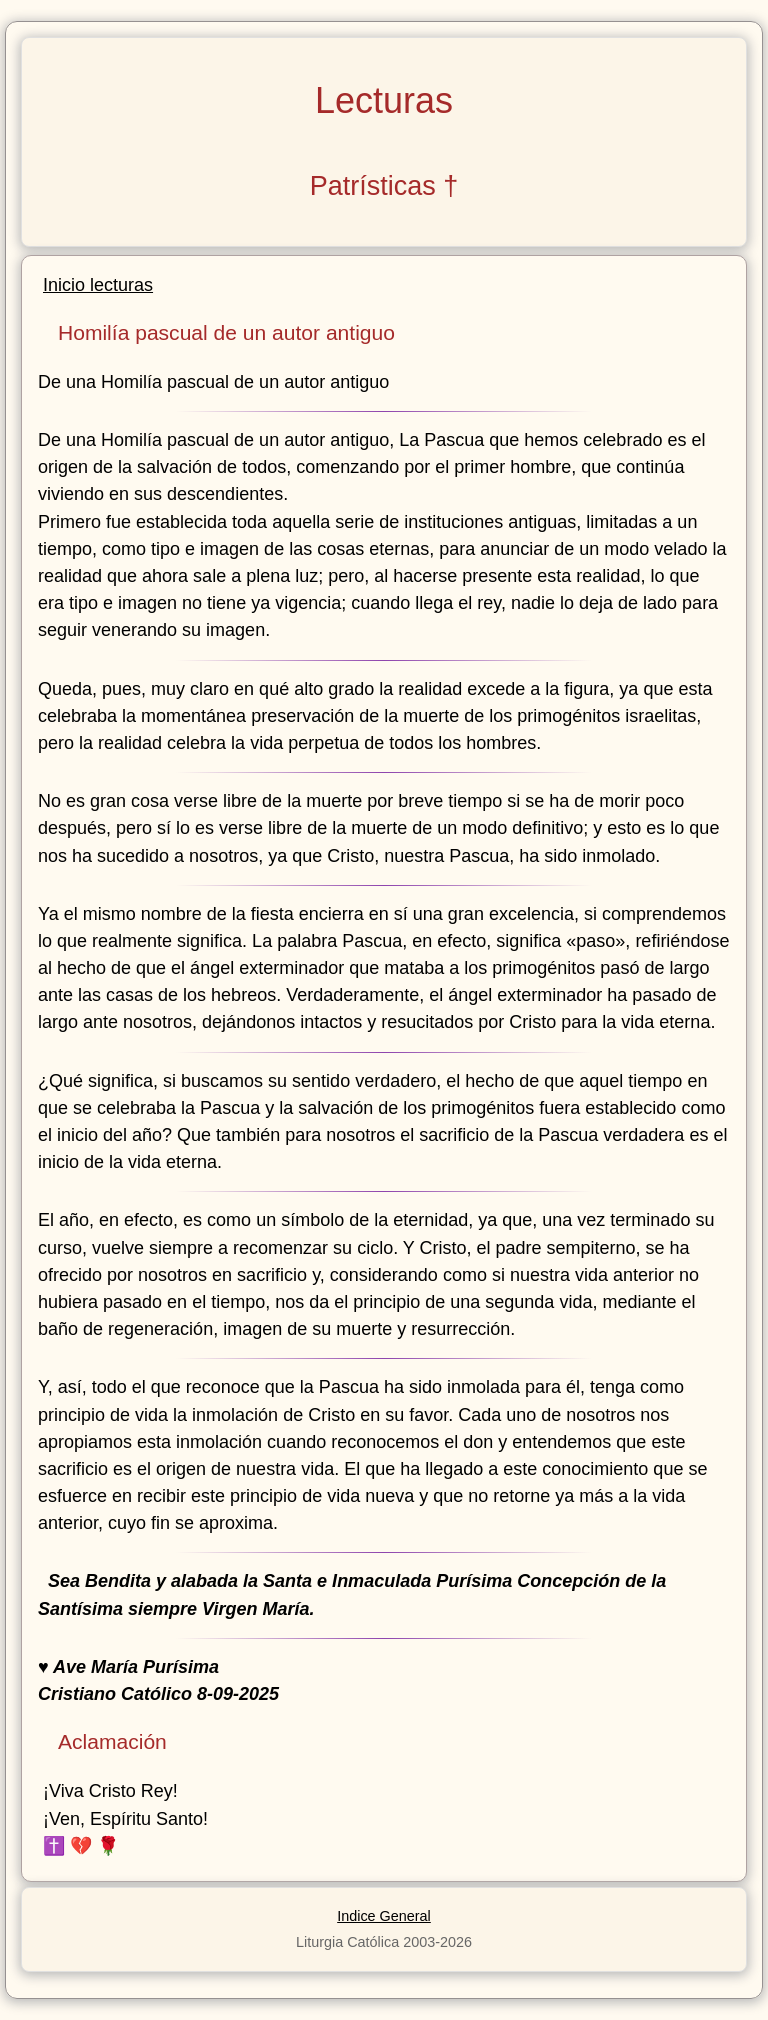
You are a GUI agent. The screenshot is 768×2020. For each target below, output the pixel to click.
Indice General (384, 1916)
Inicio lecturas (98, 285)
